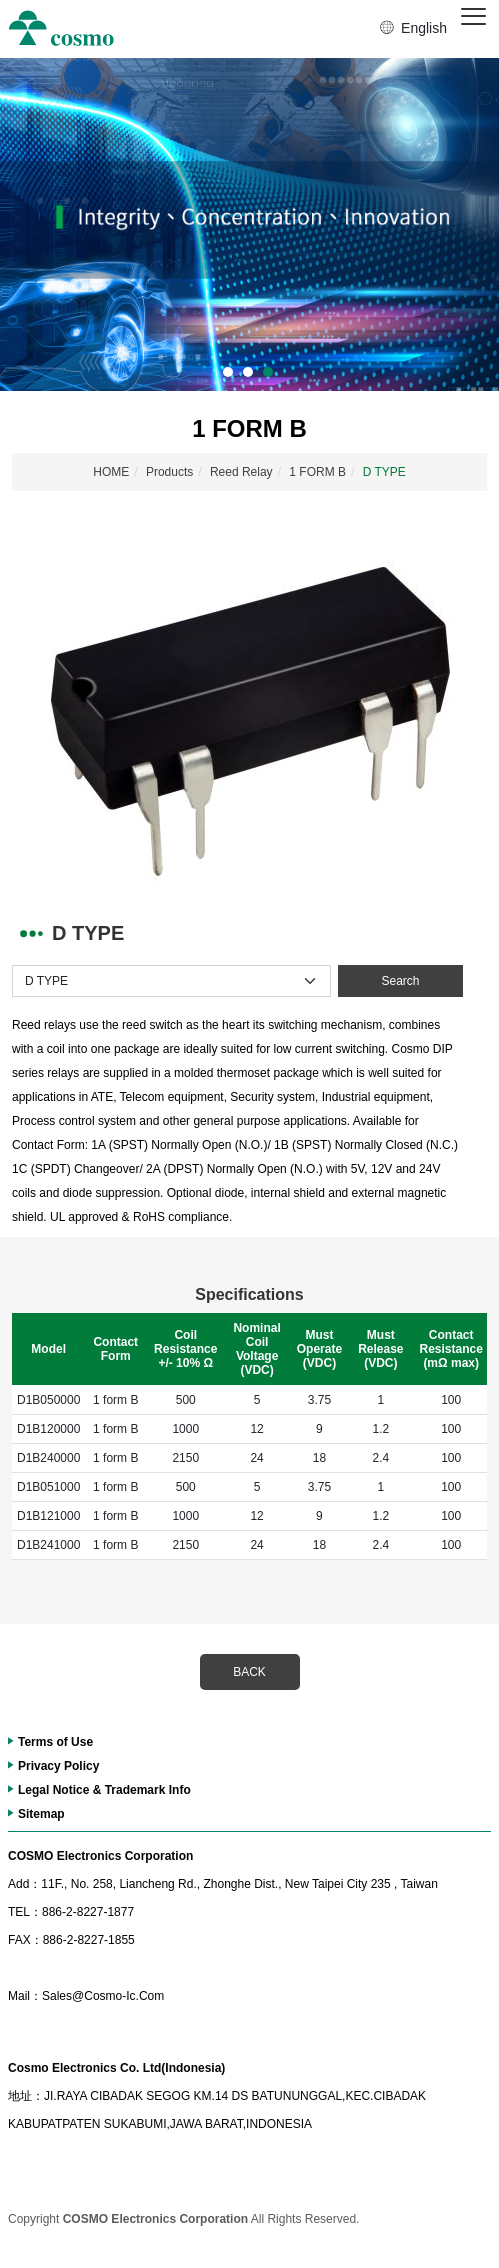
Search (400, 981)
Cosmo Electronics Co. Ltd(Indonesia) (116, 2068)
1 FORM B (317, 472)
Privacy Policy (58, 1766)
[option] (249, 224)
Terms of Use (55, 1742)
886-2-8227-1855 (71, 1940)
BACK (249, 1672)
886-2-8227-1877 (71, 1912)
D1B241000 (48, 1545)
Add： (24, 1884)
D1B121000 (48, 1516)
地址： (26, 2096)
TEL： (25, 1912)
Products (169, 472)
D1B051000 (48, 1487)
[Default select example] (171, 981)
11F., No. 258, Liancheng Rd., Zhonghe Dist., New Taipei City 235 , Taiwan (223, 1884)
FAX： (25, 1940)
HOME (111, 472)
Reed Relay (241, 472)
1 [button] (228, 372)
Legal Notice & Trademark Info (104, 1790)
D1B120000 (48, 1429)
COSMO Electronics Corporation (100, 1856)
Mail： (25, 1996)
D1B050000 (48, 1400)
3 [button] (268, 372)
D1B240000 (48, 1458)
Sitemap (41, 1814)
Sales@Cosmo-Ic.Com (86, 1996)
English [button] (424, 28)
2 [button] (248, 372)
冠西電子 (61, 28)
